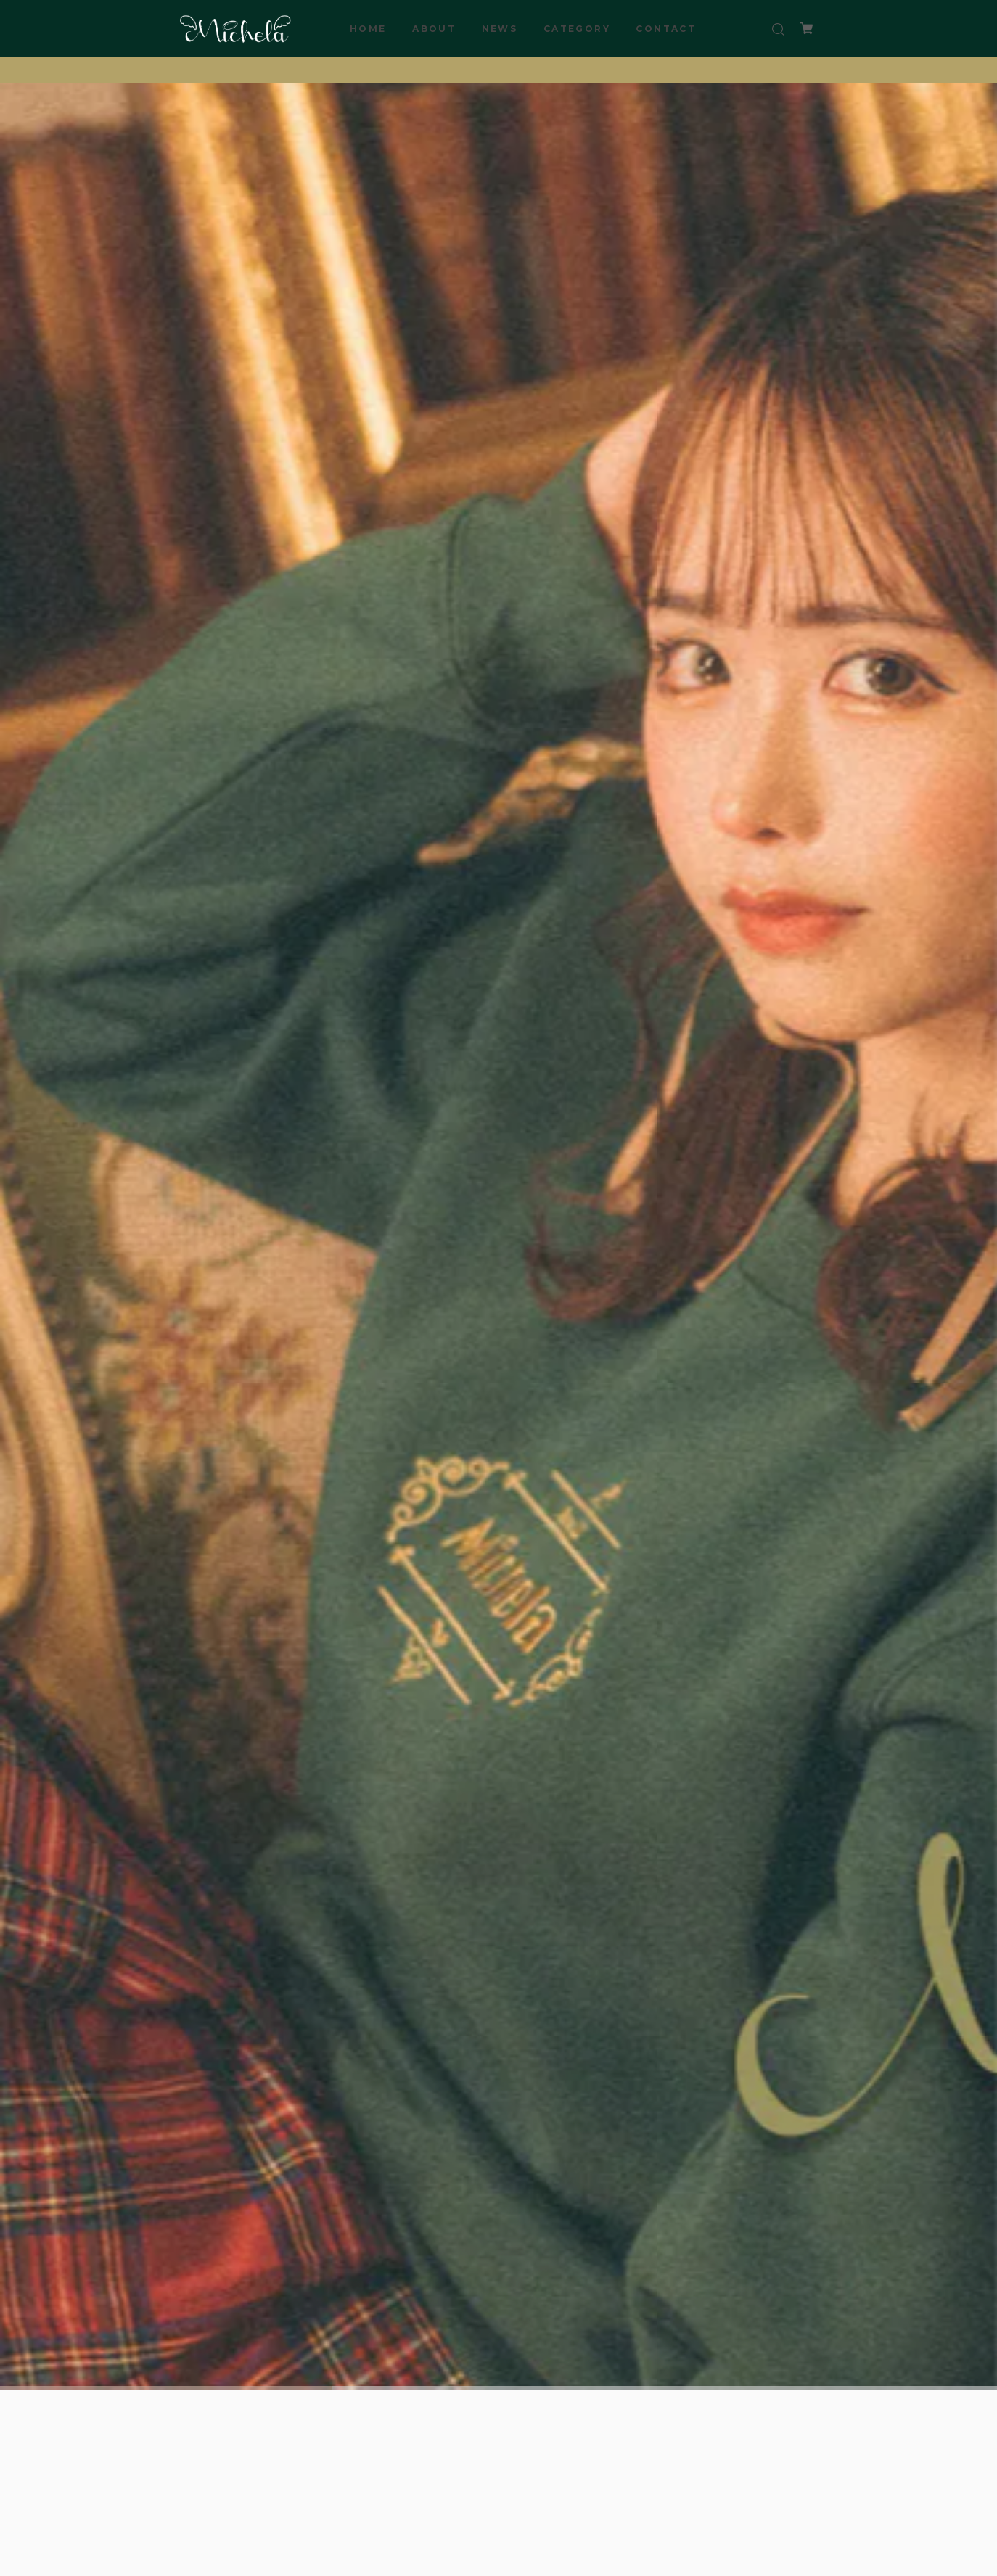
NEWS (500, 28)
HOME (368, 28)
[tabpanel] (498, 1235)
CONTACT (666, 28)
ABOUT (434, 28)
